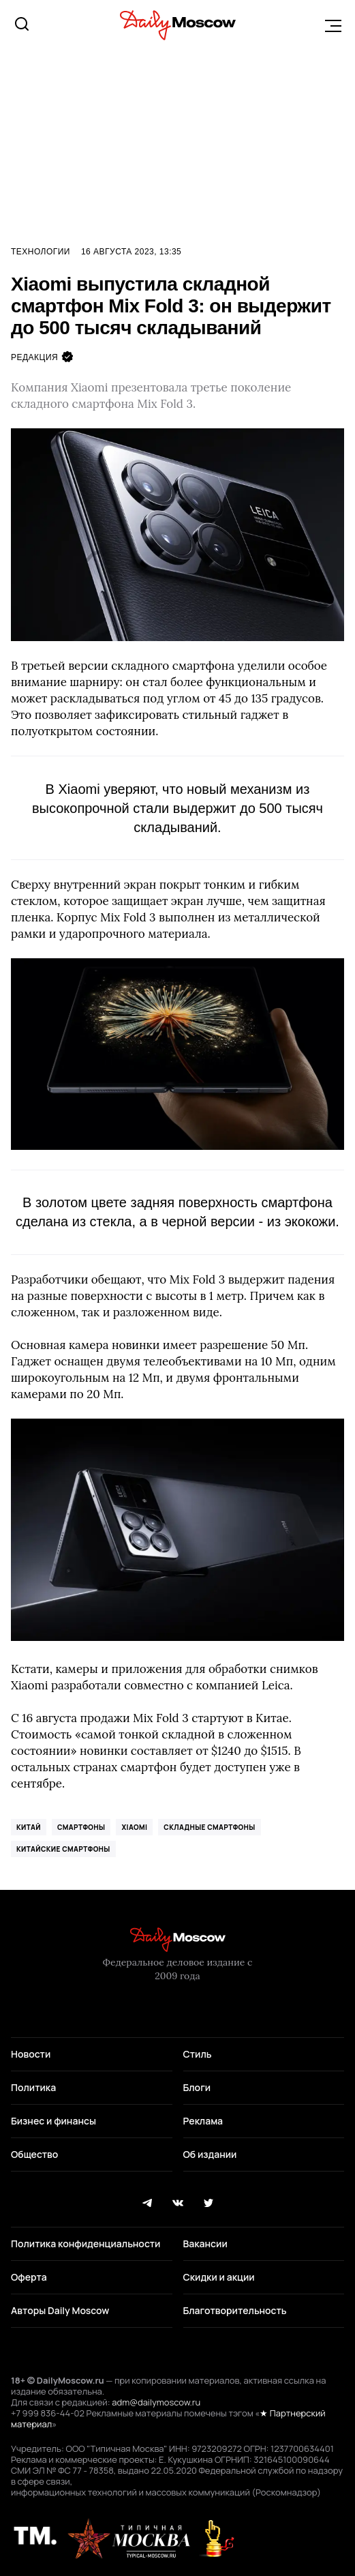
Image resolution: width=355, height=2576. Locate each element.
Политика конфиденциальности (85, 2243)
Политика (33, 2087)
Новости (30, 2053)
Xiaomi (134, 1827)
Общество (34, 2154)
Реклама (203, 2120)
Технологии (40, 251)
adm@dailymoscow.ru (156, 2402)
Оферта (29, 2276)
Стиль (197, 2053)
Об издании (210, 2154)
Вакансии (205, 2243)
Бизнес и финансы (53, 2120)
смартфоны (81, 1827)
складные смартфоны (209, 1827)
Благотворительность (235, 2310)
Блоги (197, 2087)
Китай (28, 1827)
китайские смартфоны (63, 1849)
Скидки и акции (219, 2276)
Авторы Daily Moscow (60, 2310)
